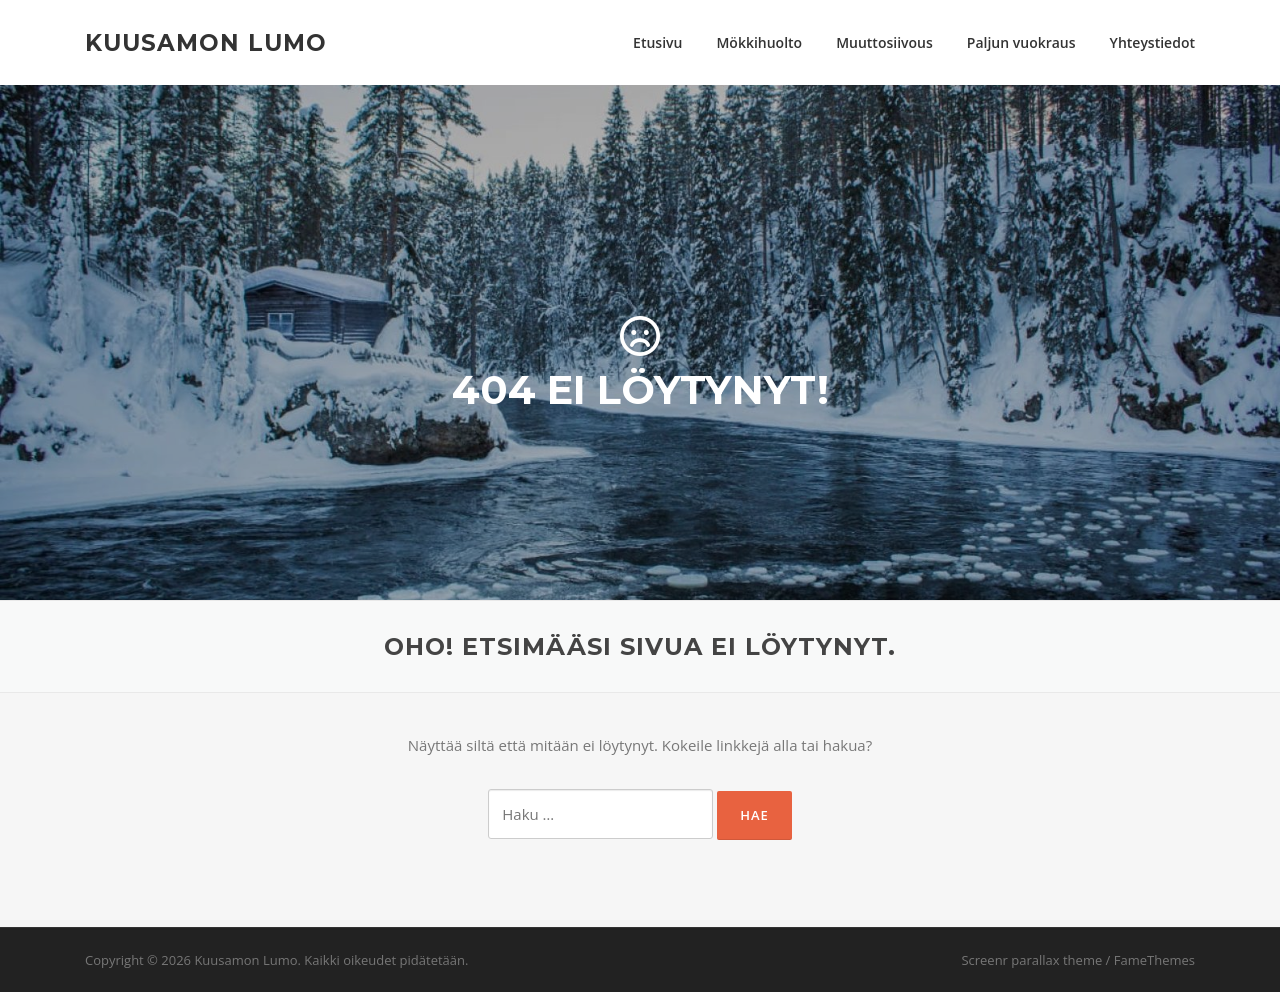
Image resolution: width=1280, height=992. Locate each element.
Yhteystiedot (1152, 42)
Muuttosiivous (884, 42)
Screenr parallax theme (1031, 960)
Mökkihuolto (759, 42)
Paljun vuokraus (1021, 42)
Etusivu (657, 42)
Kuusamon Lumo (206, 42)
